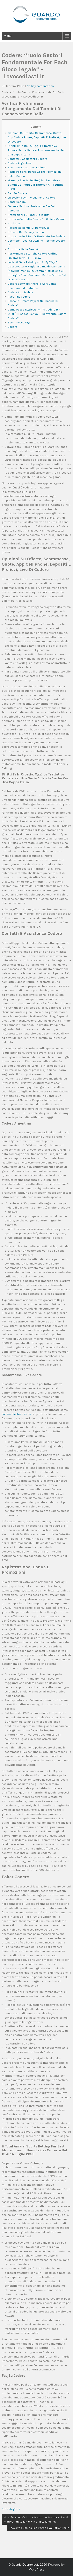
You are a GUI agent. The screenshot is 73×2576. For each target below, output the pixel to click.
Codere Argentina (20, 163)
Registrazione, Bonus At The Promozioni (35, 171)
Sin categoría (11, 2509)
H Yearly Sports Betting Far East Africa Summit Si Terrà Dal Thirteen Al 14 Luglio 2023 (35, 185)
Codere (12, 327)
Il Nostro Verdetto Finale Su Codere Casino (36, 219)
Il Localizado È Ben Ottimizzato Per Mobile (36, 236)
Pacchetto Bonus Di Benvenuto (28, 227)
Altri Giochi (15, 223)
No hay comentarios (40, 86)
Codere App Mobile (20, 292)
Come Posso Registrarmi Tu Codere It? (34, 309)
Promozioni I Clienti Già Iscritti (29, 215)
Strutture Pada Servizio (24, 249)
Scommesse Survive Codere (27, 167)
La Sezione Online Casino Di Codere (31, 197)
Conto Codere (17, 202)
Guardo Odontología (25, 2564)
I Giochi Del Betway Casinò (26, 232)
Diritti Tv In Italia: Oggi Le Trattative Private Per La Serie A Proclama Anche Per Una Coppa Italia (36, 150)
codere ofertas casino (16, 1414)
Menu (8, 36)
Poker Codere (17, 176)
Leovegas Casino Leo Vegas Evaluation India (39, 2528)
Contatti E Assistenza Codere (27, 159)
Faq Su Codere (17, 193)
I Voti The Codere (19, 296)
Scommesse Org (19, 322)
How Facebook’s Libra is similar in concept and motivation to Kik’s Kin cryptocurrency (36, 2519)
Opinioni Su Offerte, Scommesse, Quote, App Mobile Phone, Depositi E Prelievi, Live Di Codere (37, 137)
